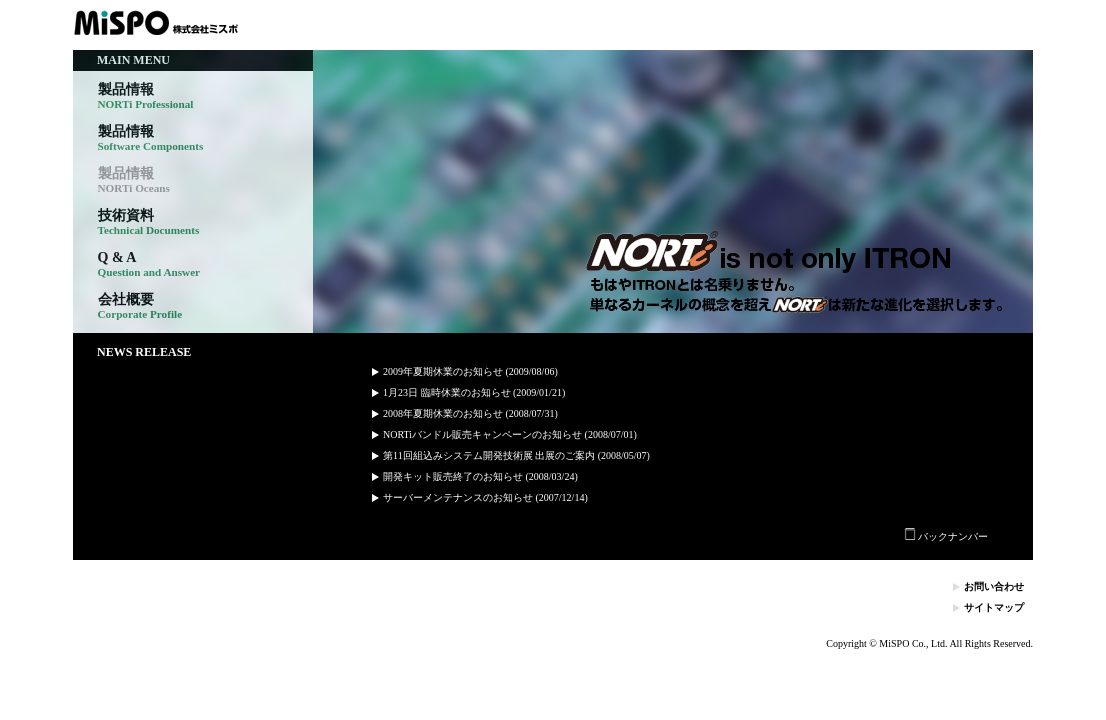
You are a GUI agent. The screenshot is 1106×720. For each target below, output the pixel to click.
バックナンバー (946, 536)
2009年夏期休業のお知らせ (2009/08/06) (470, 371)
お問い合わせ (994, 586)
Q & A (149, 264)
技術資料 (149, 222)
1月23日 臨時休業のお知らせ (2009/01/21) (474, 392)
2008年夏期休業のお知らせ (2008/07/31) (470, 413)
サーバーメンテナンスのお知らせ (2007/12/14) (485, 497)
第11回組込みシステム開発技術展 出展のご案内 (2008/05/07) (516, 455)
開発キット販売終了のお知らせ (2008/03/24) (480, 476)
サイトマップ (994, 607)
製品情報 (146, 96)
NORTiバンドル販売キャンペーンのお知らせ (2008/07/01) (510, 434)
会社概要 (140, 306)
